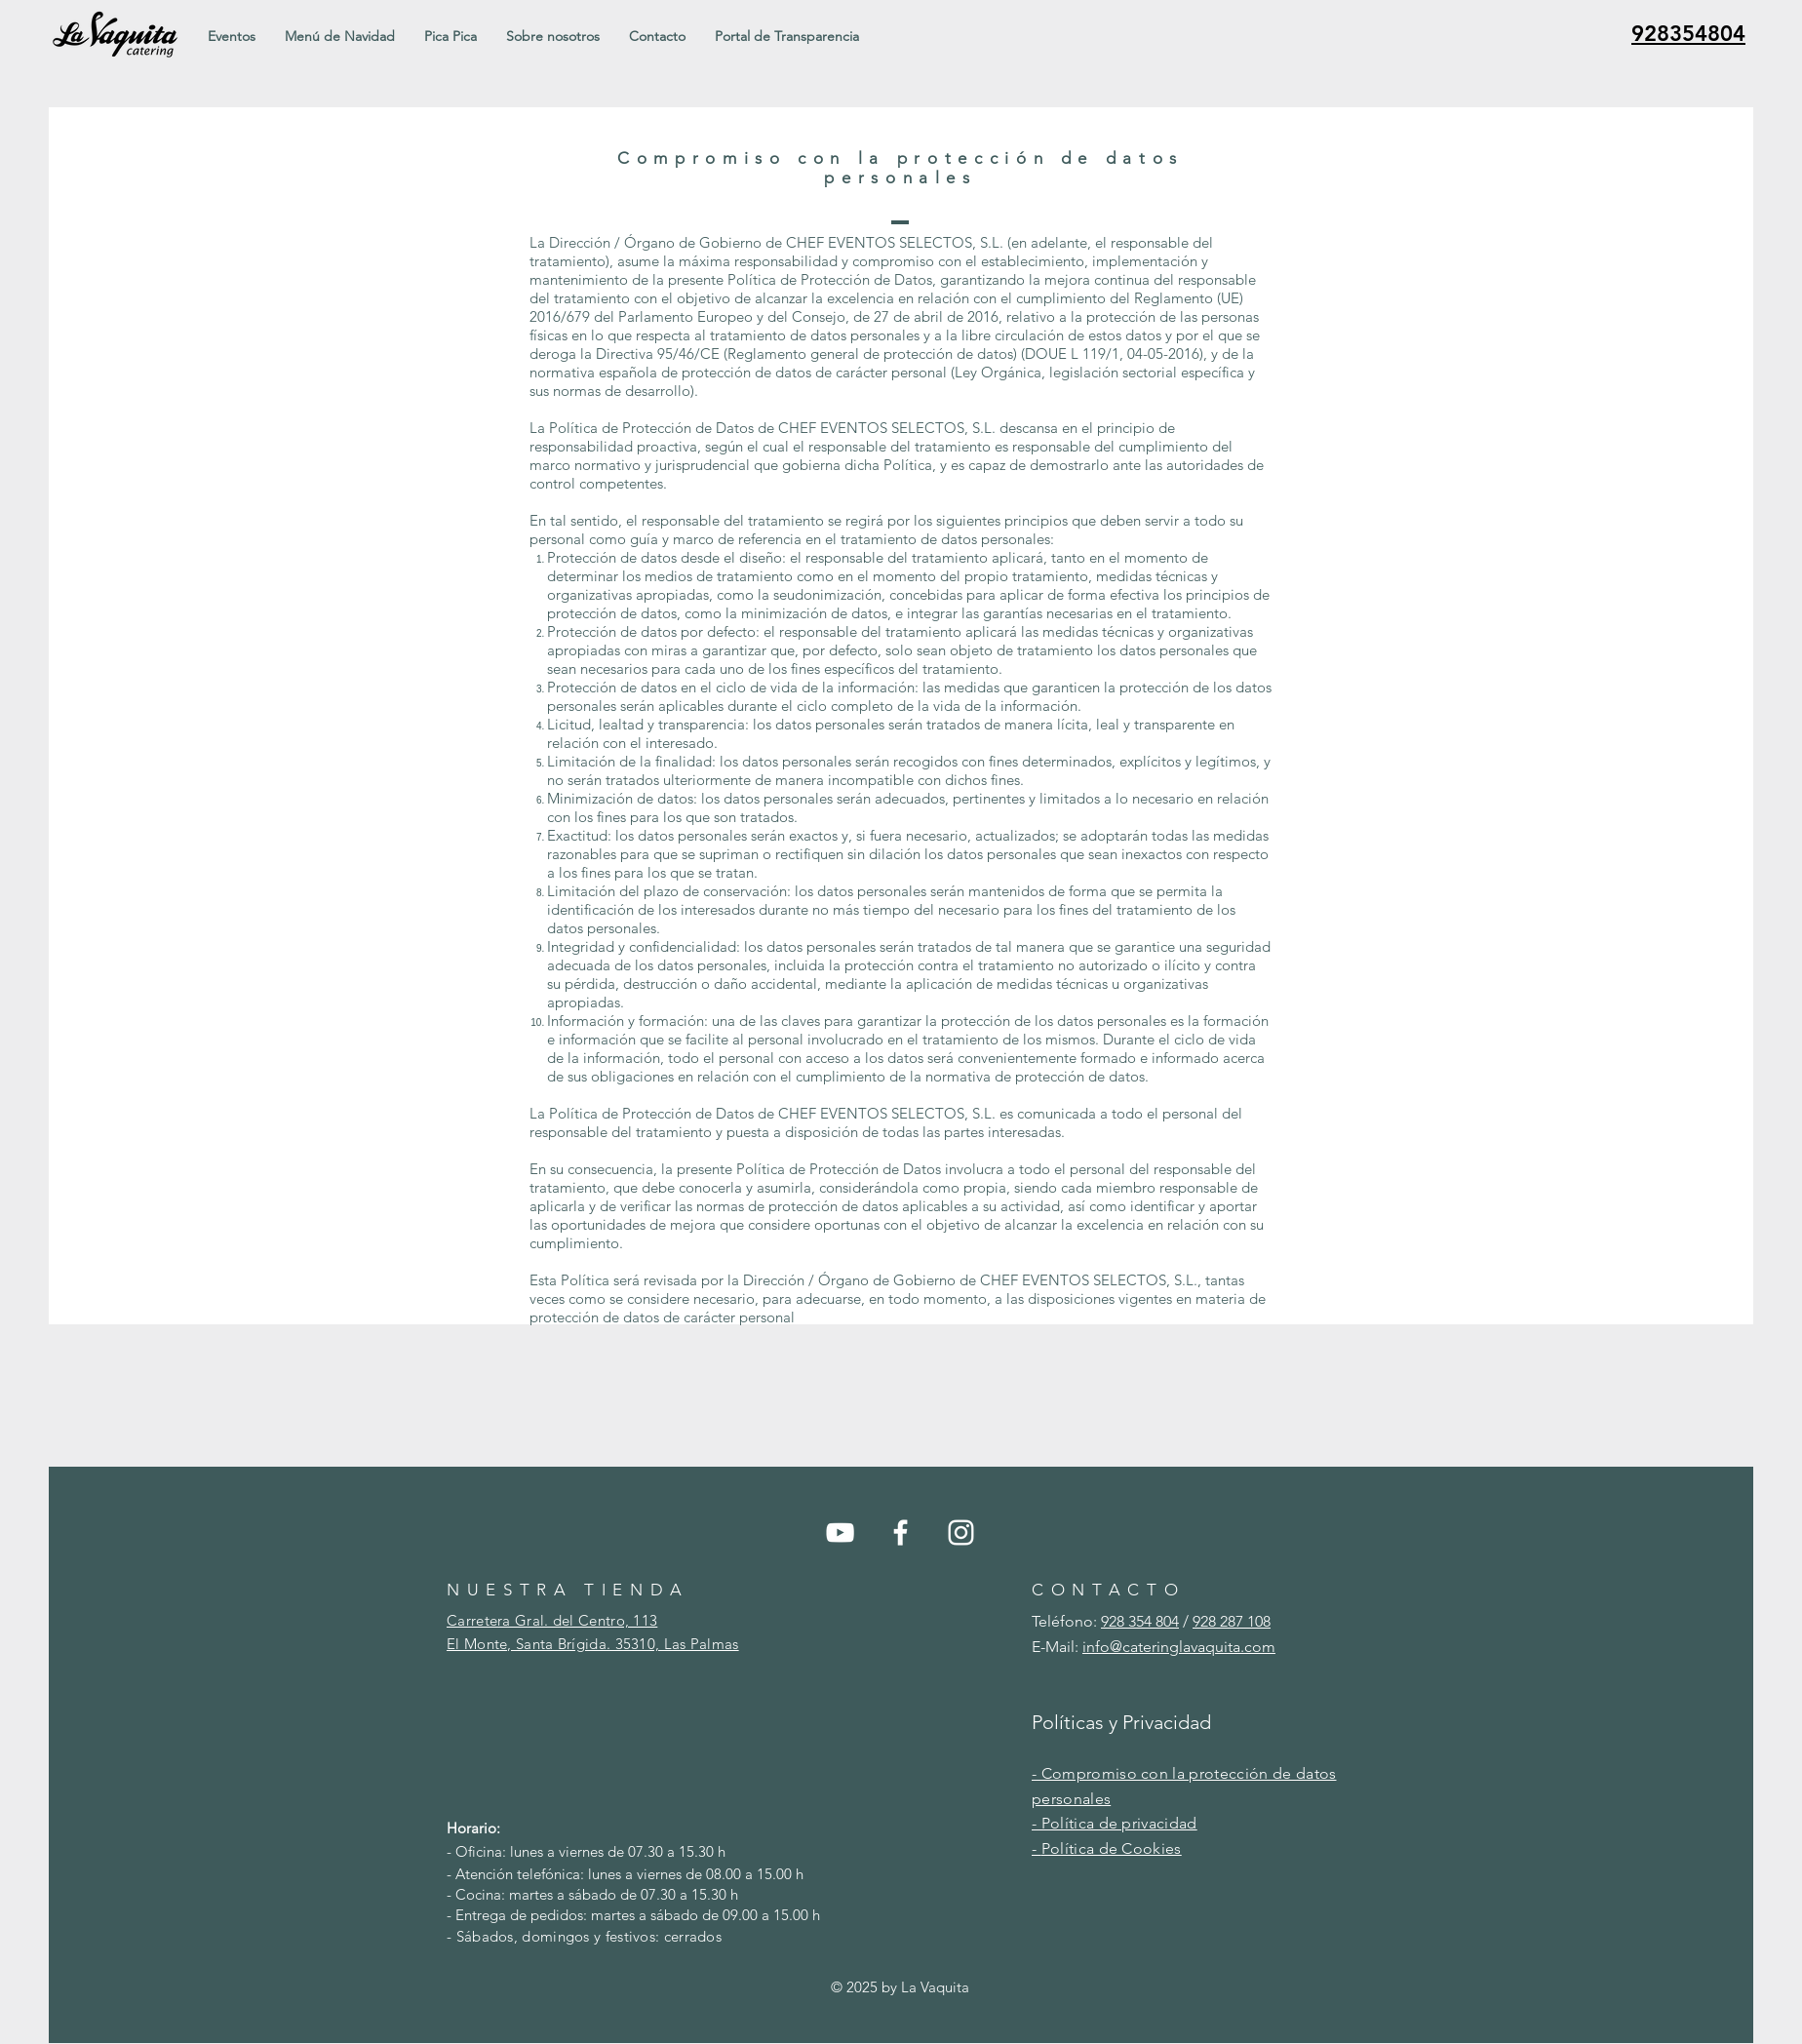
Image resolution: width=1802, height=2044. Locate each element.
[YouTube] (840, 1532)
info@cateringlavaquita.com (1178, 1646)
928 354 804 (1140, 1621)
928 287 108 (1232, 1621)
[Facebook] (900, 1532)
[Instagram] (961, 1532)
